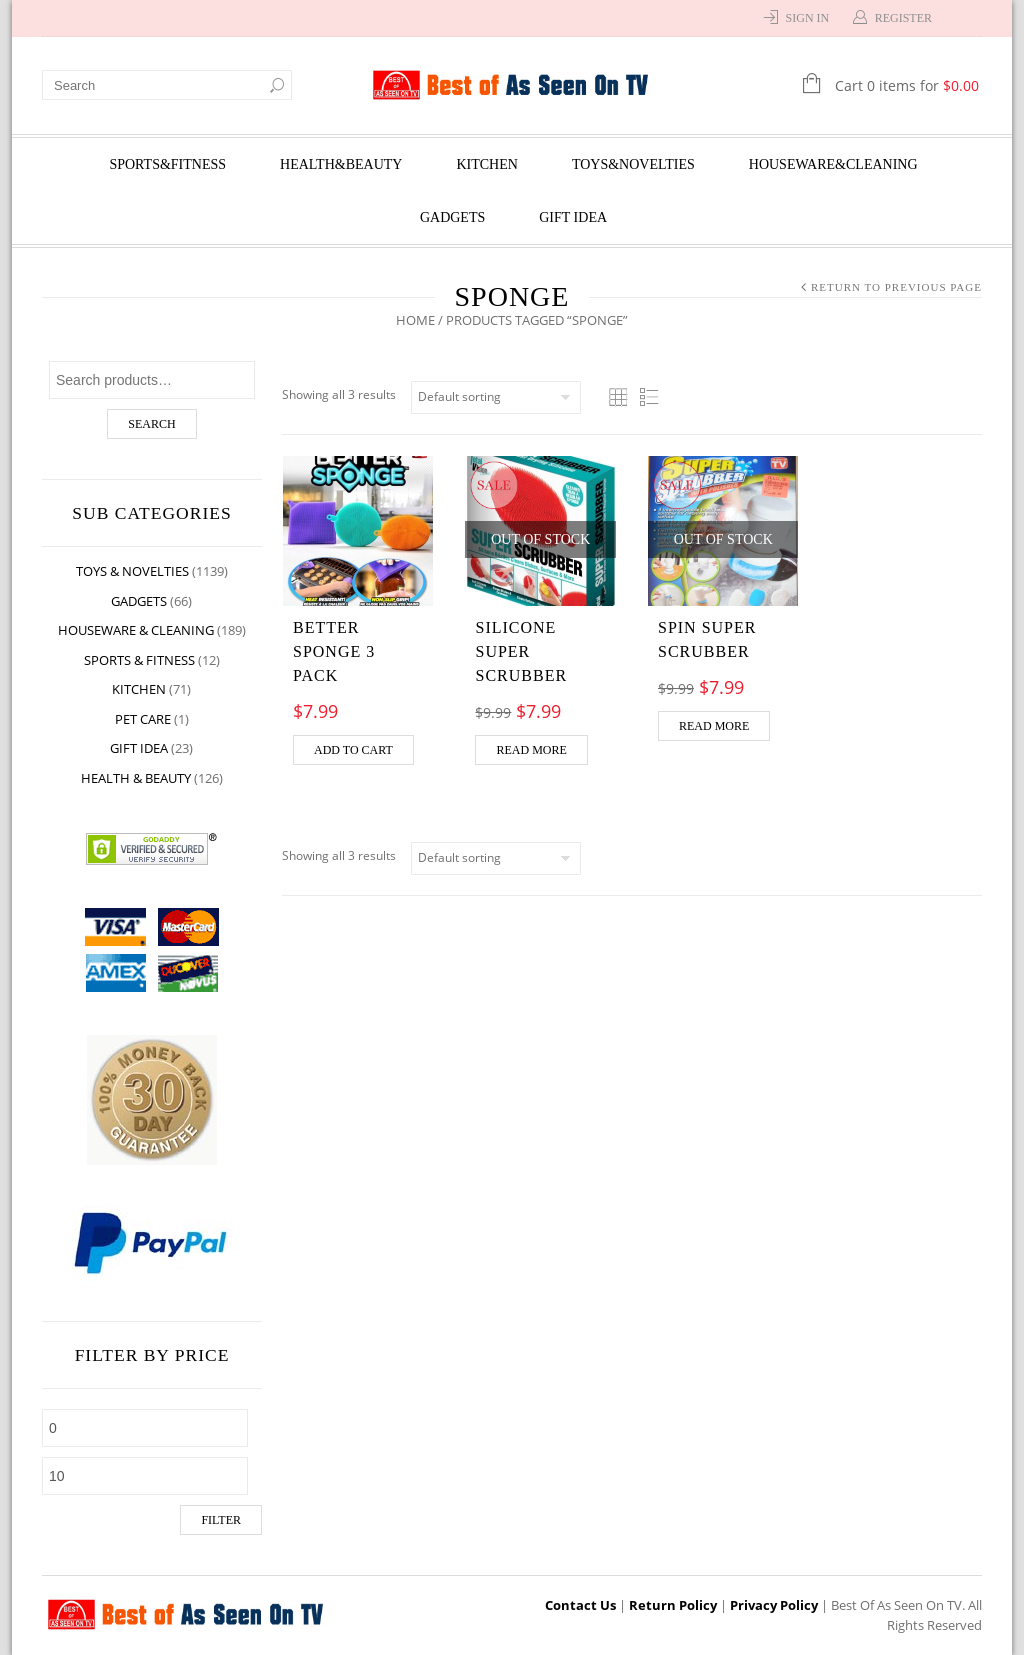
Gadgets (452, 217)
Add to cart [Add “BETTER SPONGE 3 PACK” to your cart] (353, 750)
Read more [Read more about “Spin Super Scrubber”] (714, 726)
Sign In (808, 18)
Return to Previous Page (896, 287)
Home (415, 320)
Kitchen (486, 164)
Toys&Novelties (633, 164)
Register (903, 18)
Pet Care (143, 719)
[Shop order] (496, 397)
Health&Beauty (341, 164)
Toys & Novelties (132, 571)
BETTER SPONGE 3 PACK (334, 651)
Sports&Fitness (167, 164)
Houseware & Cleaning (136, 630)
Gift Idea (573, 217)
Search (151, 424)
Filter (221, 1520)
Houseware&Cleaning (833, 164)
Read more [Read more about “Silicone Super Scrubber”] (532, 750)
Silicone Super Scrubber (522, 651)
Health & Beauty (136, 778)
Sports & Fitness (139, 660)
